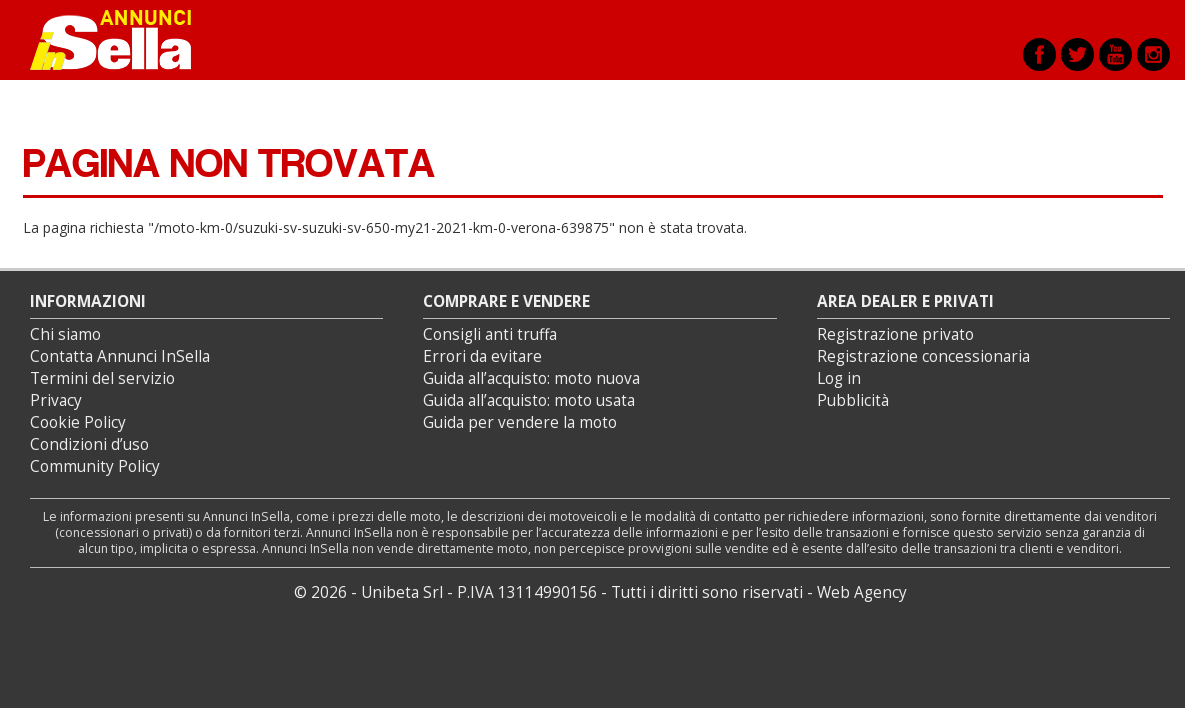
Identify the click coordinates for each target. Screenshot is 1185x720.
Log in (839, 378)
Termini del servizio (102, 378)
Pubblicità (853, 400)
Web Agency (862, 592)
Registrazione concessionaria (923, 356)
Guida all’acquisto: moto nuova (531, 378)
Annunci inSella (123, 40)
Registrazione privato (895, 334)
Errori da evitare (482, 356)
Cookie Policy (78, 422)
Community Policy (95, 466)
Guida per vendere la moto (520, 422)
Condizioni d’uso (89, 444)
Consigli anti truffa (490, 334)
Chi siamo (65, 334)
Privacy (56, 400)
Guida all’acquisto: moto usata (529, 400)
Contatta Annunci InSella (120, 356)
